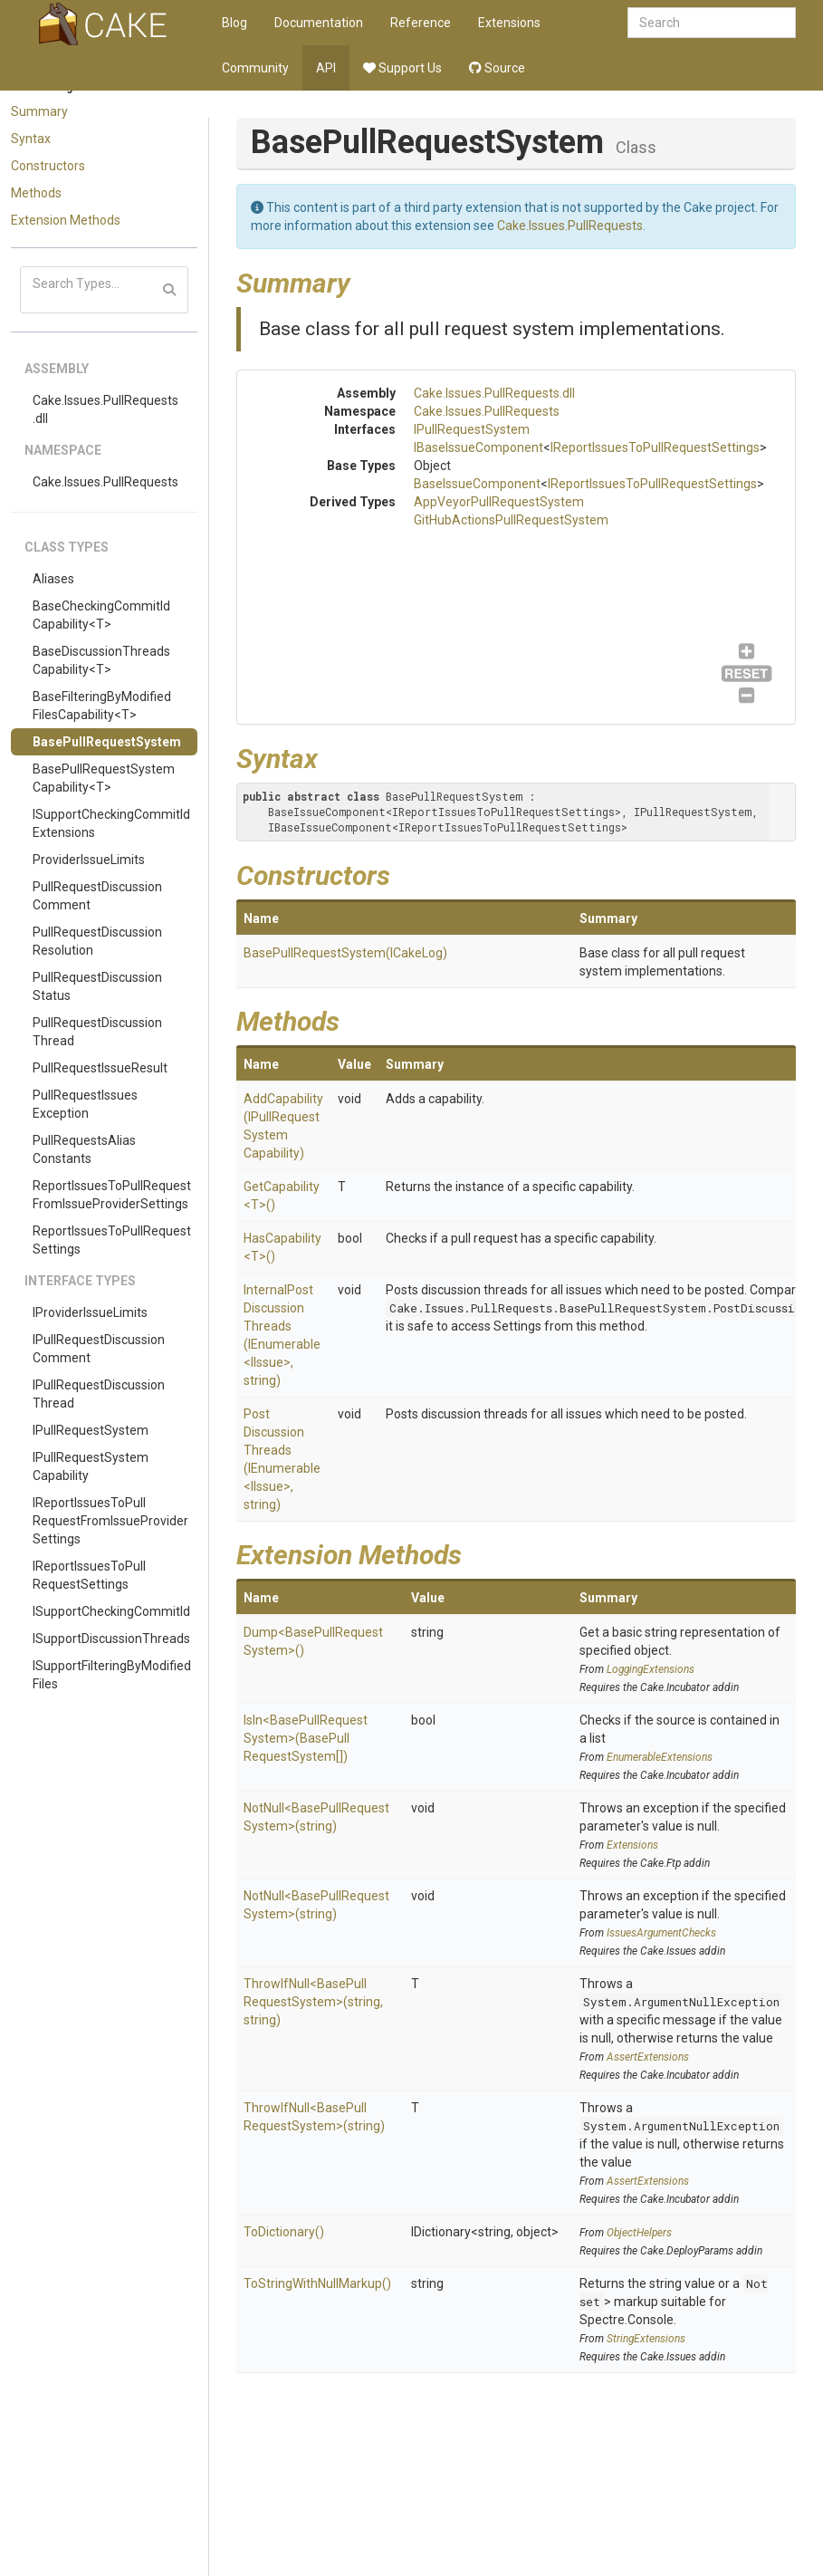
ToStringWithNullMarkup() (317, 2283)
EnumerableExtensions (660, 1757)
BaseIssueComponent (477, 483)
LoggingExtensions (650, 1669)
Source (497, 68)
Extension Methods (65, 220)
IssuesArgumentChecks (661, 1933)
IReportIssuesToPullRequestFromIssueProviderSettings (110, 1520)
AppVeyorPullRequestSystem (499, 502)
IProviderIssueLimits (90, 1312)
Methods (36, 193)
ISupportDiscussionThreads (111, 1638)
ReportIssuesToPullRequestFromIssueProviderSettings (112, 1194)
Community (255, 68)
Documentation (318, 22)
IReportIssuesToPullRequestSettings (89, 1575)
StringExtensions (646, 2338)
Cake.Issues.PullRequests (105, 482)
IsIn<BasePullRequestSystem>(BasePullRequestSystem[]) (306, 1738)
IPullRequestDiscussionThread (99, 1394)
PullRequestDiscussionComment (97, 895)
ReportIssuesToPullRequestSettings (112, 1240)
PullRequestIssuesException (85, 1104)
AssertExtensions (648, 2057)
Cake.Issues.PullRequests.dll (105, 409)
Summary (39, 111)
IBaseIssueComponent (478, 447)
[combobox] (711, 22)
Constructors (48, 166)
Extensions (509, 22)
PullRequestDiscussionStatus (97, 986)
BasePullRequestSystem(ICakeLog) (345, 953)
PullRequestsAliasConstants (84, 1149)
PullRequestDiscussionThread (97, 1031)
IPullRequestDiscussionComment (99, 1348)
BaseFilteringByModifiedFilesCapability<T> (102, 705)
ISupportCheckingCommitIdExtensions (111, 823)
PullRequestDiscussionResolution (97, 941)
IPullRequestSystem (90, 1430)
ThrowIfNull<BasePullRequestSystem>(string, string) (313, 2001)
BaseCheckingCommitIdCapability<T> (101, 615)
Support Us (402, 68)
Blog (234, 22)
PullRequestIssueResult (100, 1068)
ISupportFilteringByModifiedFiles (112, 1674)
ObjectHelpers (639, 2232)
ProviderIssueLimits (89, 859)
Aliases (53, 579)
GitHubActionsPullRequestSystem (511, 520)
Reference (420, 22)
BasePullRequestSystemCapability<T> (104, 778)
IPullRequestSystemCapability (90, 1466)
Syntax (31, 138)
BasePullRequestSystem (107, 742)
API (326, 68)
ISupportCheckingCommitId (111, 1611)
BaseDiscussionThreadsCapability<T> (101, 660)
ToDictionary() (284, 2232)
